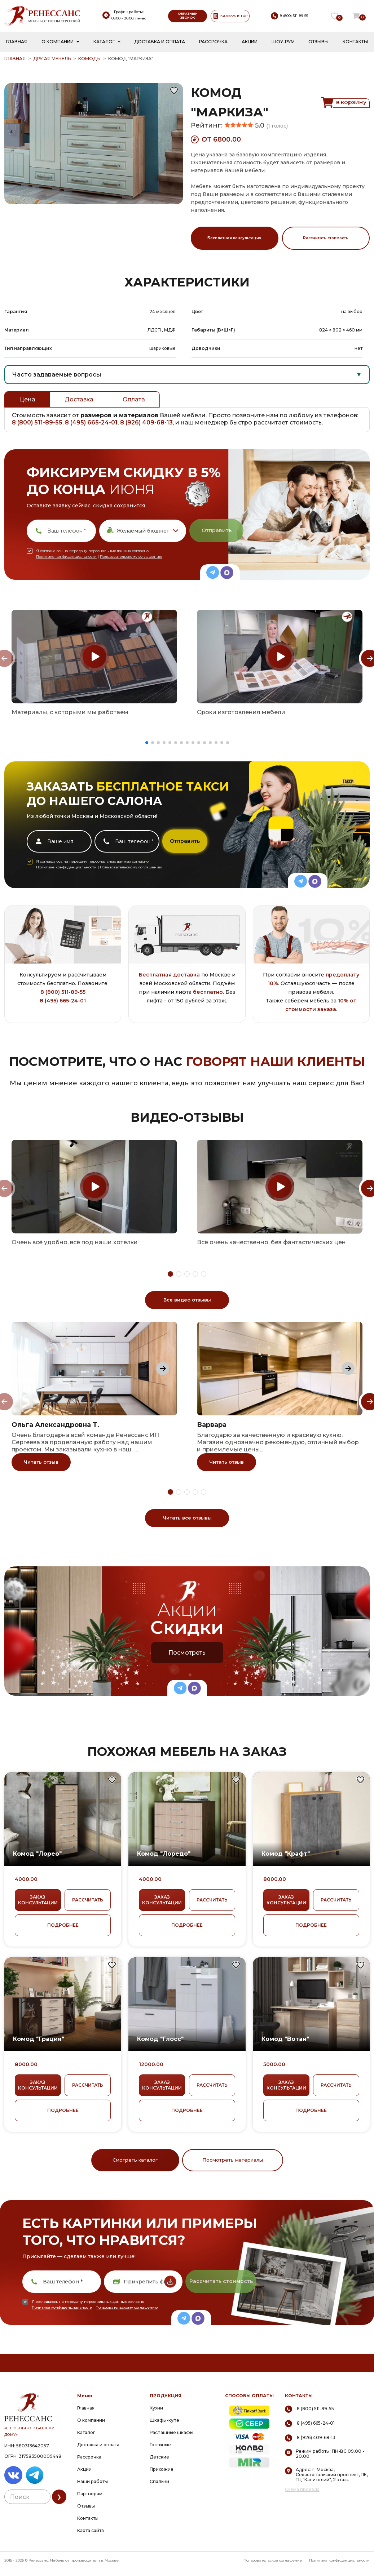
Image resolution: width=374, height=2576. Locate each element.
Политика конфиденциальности (339, 2560)
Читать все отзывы (187, 1518)
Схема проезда (302, 2489)
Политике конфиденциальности (66, 556)
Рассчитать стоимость (325, 238)
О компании (57, 41)
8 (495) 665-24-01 (91, 422)
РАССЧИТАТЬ (87, 1900)
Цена (27, 399)
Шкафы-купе (164, 2420)
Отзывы (318, 41)
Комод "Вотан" (285, 2039)
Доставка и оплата (159, 41)
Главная (16, 41)
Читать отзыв (41, 1462)
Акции (250, 41)
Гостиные (160, 2444)
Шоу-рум (283, 41)
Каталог (104, 41)
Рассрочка (213, 41)
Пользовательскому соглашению (131, 556)
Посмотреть (187, 1652)
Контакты (355, 41)
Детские (159, 2457)
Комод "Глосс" (160, 2039)
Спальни (159, 2481)
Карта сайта (90, 2530)
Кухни (156, 2408)
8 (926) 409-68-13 (146, 422)
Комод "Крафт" (285, 1853)
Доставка (79, 399)
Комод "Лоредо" (163, 1853)
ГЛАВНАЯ (15, 58)
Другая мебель (52, 58)
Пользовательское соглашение (272, 2560)
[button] (146, 742)
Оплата (134, 399)
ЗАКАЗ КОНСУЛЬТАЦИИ (38, 1899)
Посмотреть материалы (232, 2160)
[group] (94, 656)
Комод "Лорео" (37, 1853)
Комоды (89, 58)
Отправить (217, 530)
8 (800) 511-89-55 (37, 422)
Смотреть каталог (135, 2160)
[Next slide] (162, 1368)
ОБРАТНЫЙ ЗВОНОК (188, 15)
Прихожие (161, 2469)
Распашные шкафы (171, 2432)
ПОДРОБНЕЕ (63, 1925)
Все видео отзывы (187, 1300)
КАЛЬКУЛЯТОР (230, 16)
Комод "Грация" (38, 2039)
